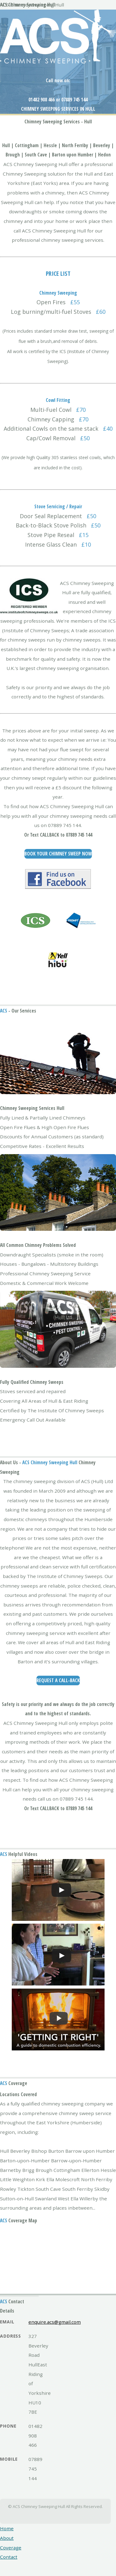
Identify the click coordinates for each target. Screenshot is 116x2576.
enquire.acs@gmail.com (54, 2322)
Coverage (10, 2547)
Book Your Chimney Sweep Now (58, 854)
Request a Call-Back (58, 1680)
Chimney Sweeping (43, 121)
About (7, 2538)
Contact (8, 2557)
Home (7, 2528)
